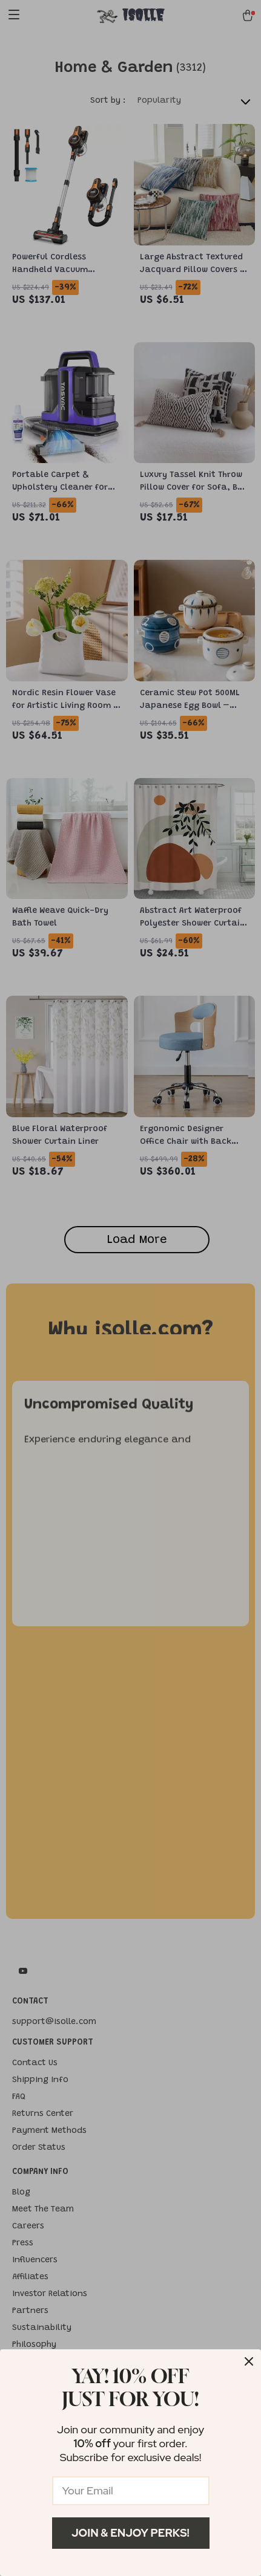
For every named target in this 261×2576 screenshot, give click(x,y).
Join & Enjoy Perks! (130, 2533)
